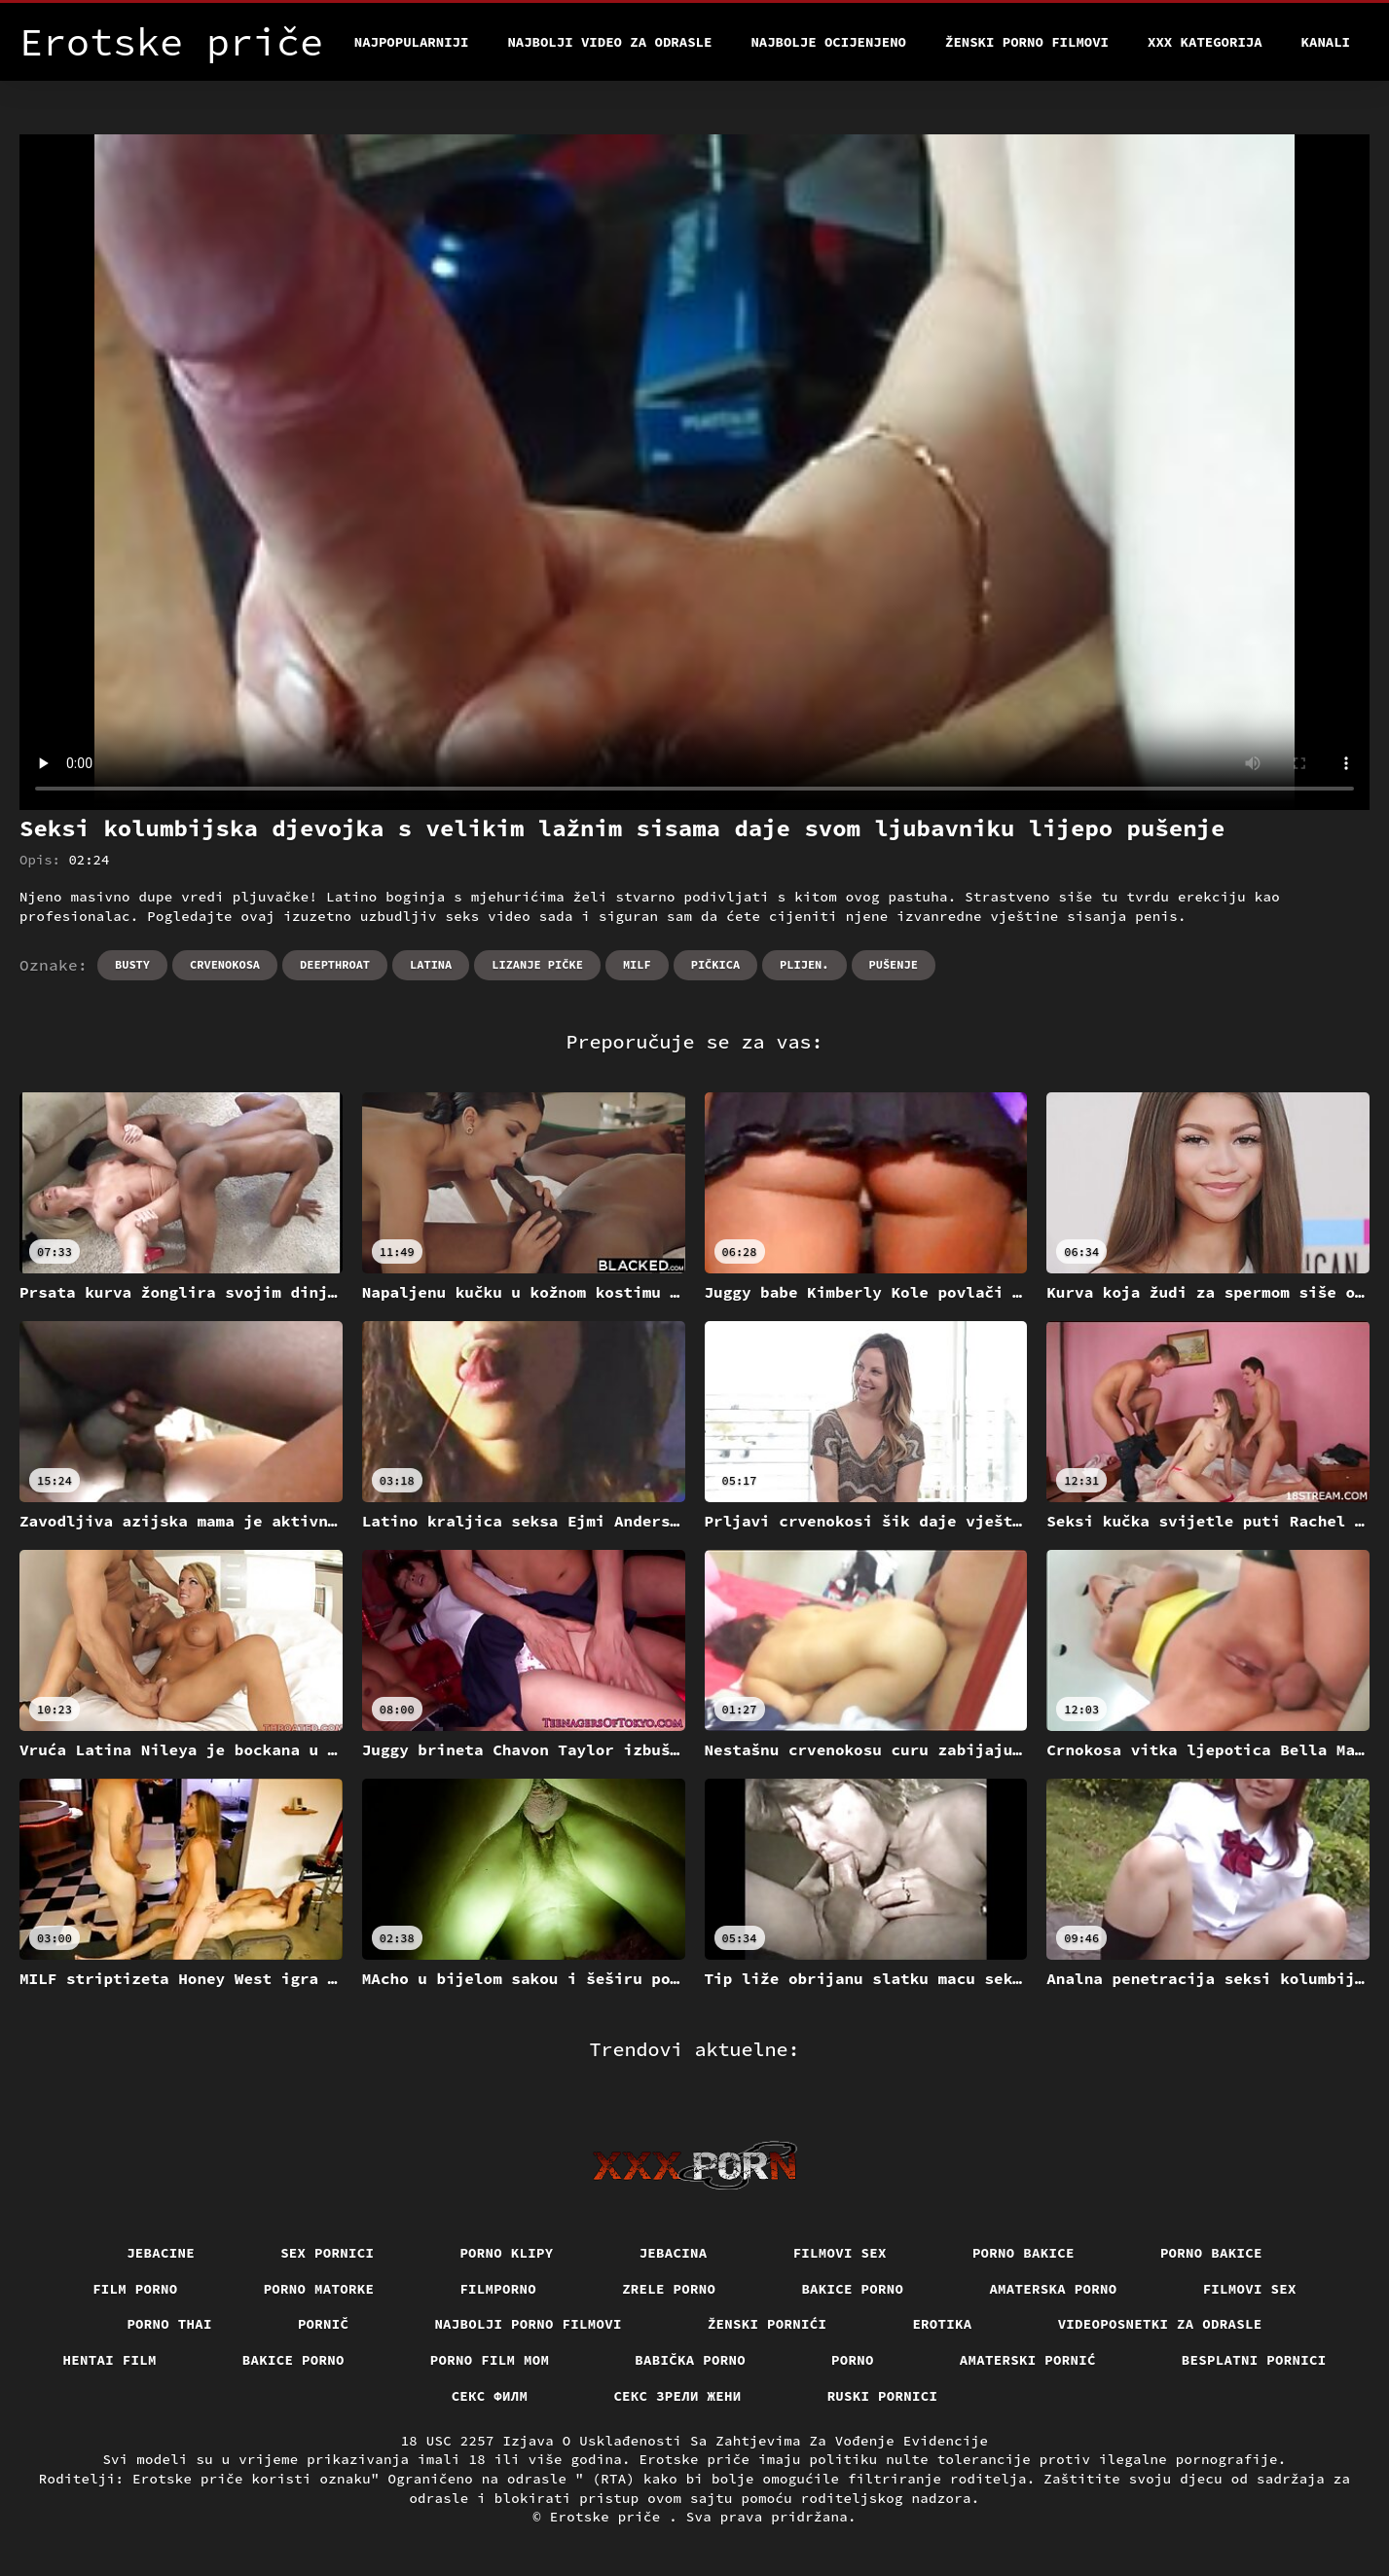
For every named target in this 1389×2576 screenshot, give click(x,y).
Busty (132, 964)
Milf (637, 964)
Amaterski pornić (1028, 2360)
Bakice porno (852, 2289)
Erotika (941, 2324)
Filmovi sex (840, 2253)
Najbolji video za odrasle (609, 42)
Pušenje (893, 964)
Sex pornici (327, 2253)
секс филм (490, 2396)
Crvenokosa (225, 964)
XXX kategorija (1205, 42)
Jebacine (161, 2253)
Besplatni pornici (1254, 2360)
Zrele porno (668, 2289)
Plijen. (804, 964)
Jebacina (674, 2253)
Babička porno (690, 2360)
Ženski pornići (767, 2324)
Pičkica (715, 964)
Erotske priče (610, 2516)
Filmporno (497, 2289)
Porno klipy (506, 2253)
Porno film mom (490, 2360)
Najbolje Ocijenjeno (828, 42)
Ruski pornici (882, 2396)
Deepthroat (335, 964)
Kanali (1325, 42)
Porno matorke (319, 2289)
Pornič (323, 2324)
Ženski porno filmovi (1027, 42)
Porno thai (169, 2324)
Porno (852, 2360)
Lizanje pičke (537, 964)
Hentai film (110, 2360)
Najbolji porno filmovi (528, 2324)
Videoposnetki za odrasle (1160, 2324)
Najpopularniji (411, 42)
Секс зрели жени (677, 2396)
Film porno (135, 2289)
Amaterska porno (1052, 2289)
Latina (431, 964)
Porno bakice (1023, 2253)
